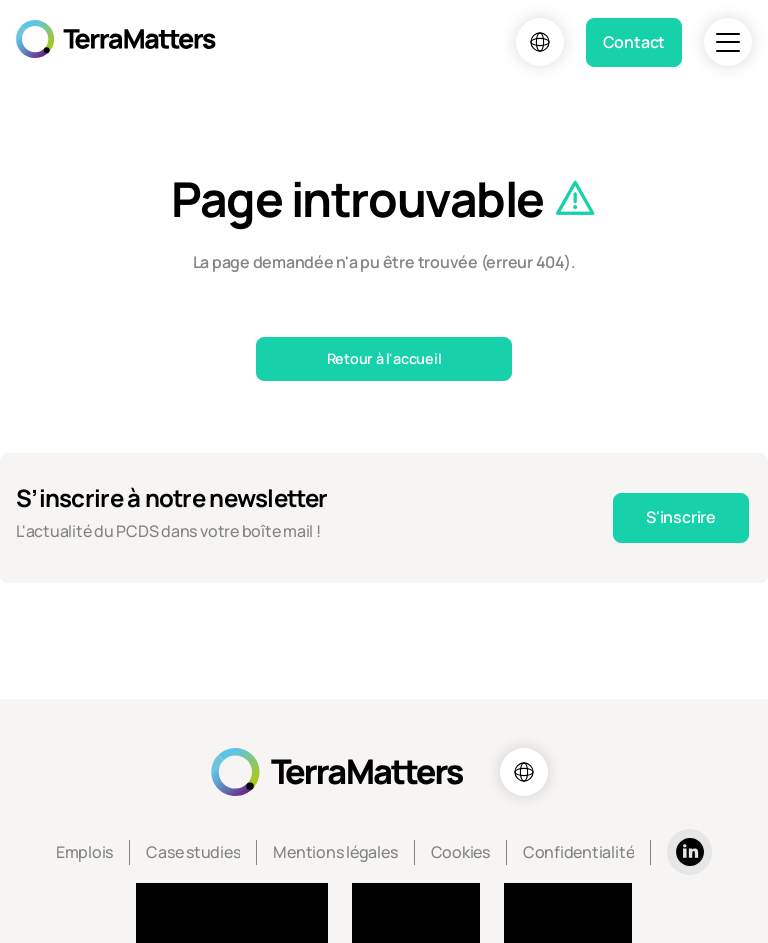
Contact (634, 42)
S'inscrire (681, 517)
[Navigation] (728, 42)
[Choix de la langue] (540, 42)
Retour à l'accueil (384, 358)
